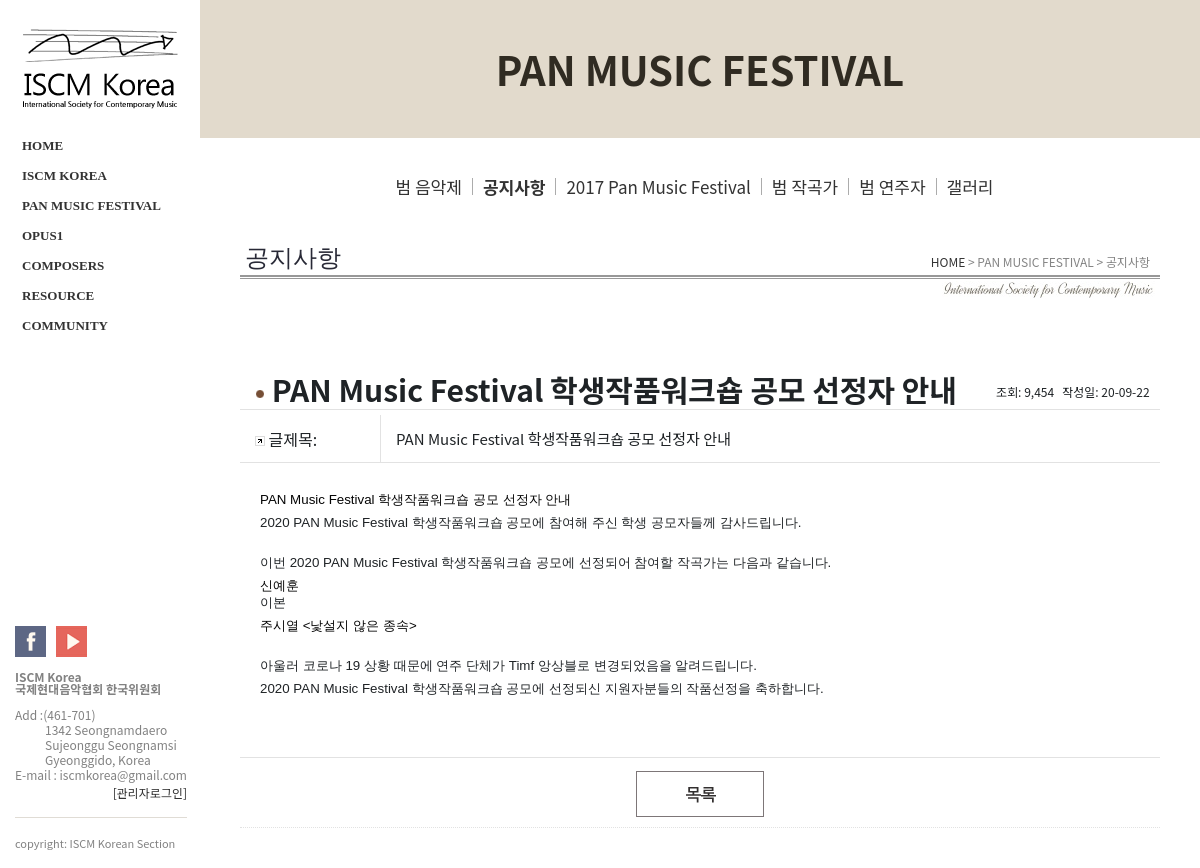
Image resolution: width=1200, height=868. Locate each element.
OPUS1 (42, 235)
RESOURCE (58, 295)
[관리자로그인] (150, 792)
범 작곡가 (805, 186)
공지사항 (514, 186)
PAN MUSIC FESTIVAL (91, 205)
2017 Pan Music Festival (658, 186)
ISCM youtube (71, 641)
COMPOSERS (63, 265)
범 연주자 (892, 186)
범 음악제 (429, 186)
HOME (42, 145)
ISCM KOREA (64, 175)
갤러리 (970, 186)
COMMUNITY (65, 325)
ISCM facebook (30, 641)
